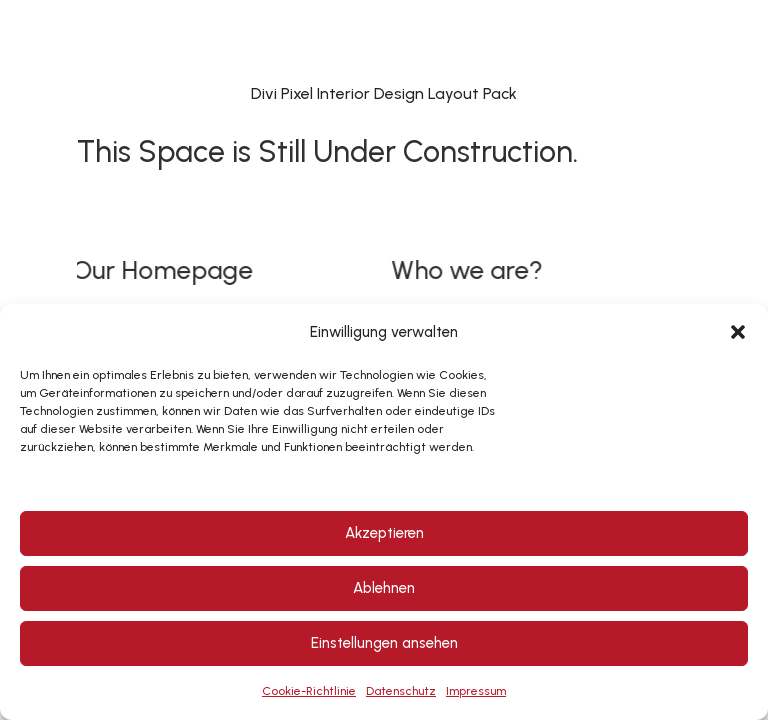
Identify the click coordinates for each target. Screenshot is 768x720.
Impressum (476, 691)
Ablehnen (384, 588)
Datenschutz (401, 691)
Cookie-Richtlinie (309, 691)
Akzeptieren (384, 533)
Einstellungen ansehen (384, 643)
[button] (738, 332)
